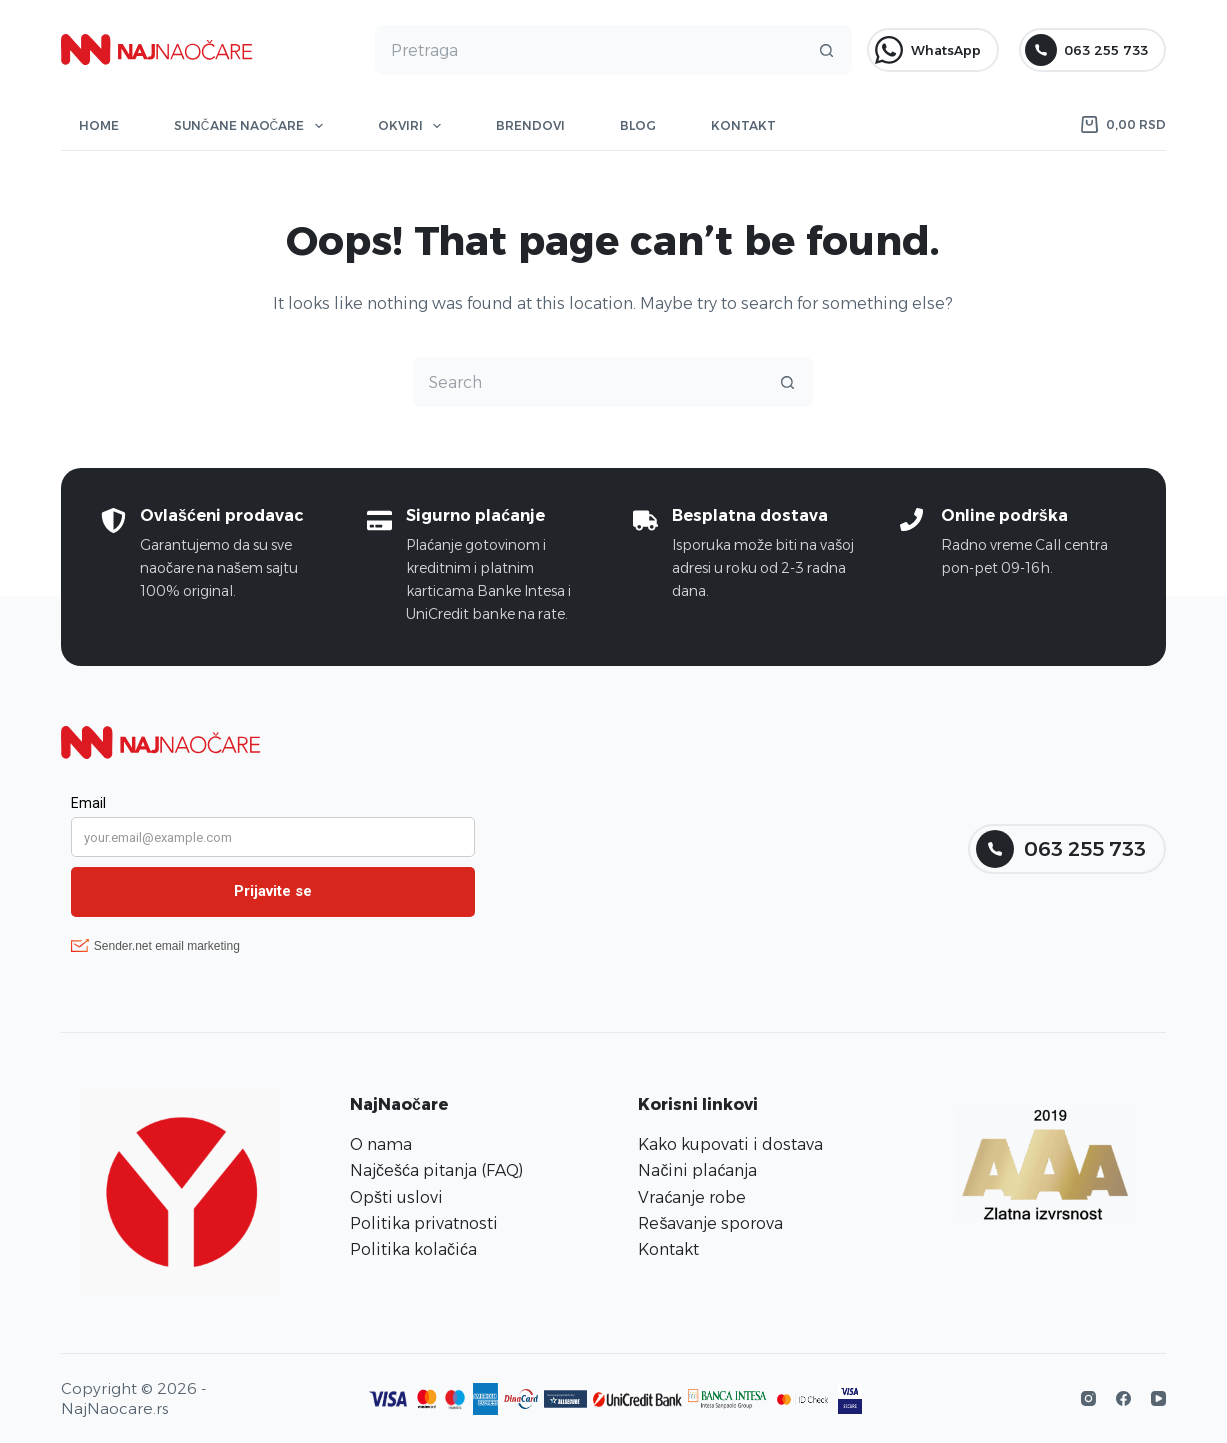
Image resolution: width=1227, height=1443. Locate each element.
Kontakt (743, 125)
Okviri (413, 126)
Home (99, 125)
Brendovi (530, 125)
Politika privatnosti (424, 1223)
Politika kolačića (413, 1249)
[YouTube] (1158, 1398)
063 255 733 (1086, 50)
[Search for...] (588, 50)
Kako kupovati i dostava (730, 1144)
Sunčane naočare (252, 126)
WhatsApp (927, 50)
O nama (381, 1144)
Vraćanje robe (692, 1197)
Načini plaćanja (697, 1170)
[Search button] (827, 50)
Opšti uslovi (396, 1197)
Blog (638, 125)
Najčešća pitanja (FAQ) (436, 1170)
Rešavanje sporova (710, 1223)
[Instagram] (1088, 1398)
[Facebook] (1123, 1398)
